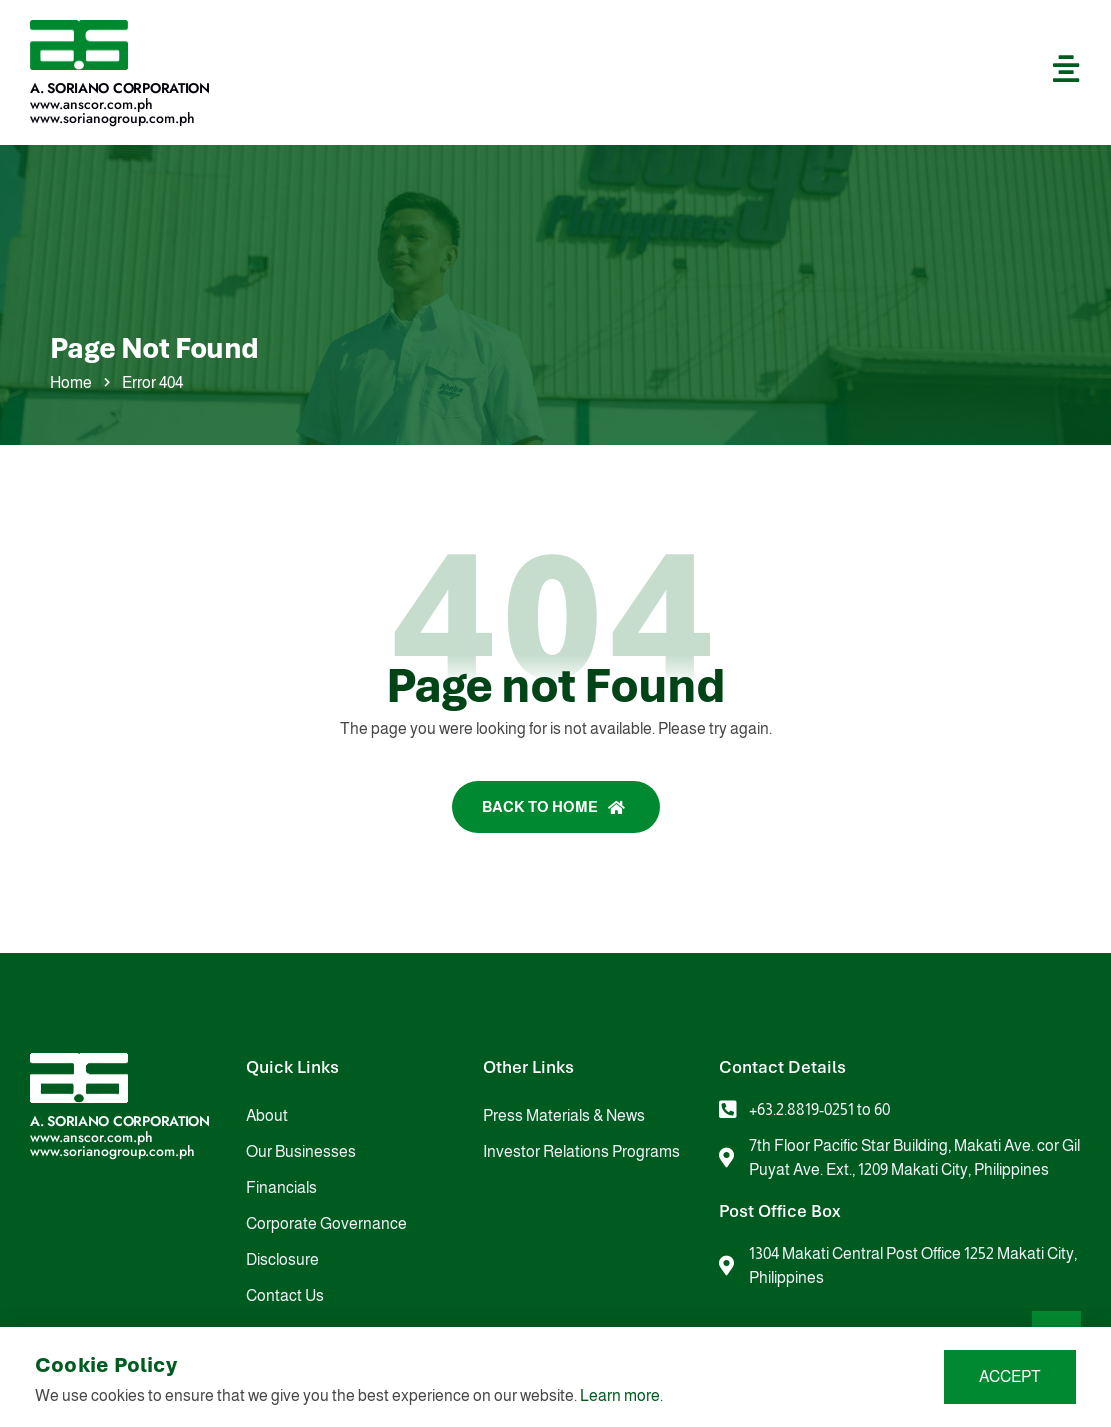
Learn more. (621, 1395)
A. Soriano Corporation (120, 88)
